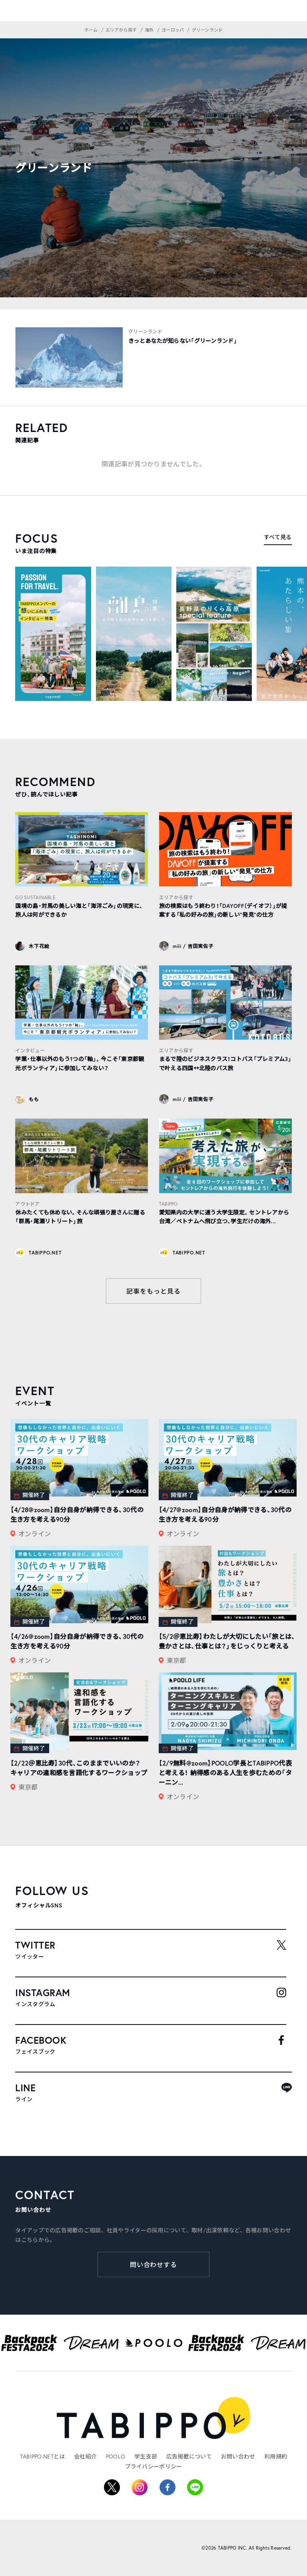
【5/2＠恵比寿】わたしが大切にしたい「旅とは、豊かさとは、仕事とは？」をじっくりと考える (227, 1641)
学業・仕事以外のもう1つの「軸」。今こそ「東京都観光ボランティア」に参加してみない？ (79, 1063)
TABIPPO (168, 1204)
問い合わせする (153, 2264)
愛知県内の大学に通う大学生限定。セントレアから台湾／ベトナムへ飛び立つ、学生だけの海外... (224, 1217)
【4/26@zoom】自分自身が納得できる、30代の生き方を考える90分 (77, 1641)
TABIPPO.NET (45, 1253)
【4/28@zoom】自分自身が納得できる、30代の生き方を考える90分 (77, 1514)
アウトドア (27, 1204)
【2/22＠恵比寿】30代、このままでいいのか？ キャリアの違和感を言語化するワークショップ (79, 1768)
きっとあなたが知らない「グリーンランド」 (182, 340)
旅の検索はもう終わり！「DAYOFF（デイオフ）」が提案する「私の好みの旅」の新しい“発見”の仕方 (223, 910)
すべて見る (277, 537)
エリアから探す (176, 897)
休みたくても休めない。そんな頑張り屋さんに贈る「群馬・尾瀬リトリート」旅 (80, 1217)
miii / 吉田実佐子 (193, 946)
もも (34, 1099)
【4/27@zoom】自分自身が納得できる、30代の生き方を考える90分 (225, 1514)
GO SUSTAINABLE (35, 897)
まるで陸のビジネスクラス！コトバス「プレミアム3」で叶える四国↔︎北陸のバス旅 (225, 1063)
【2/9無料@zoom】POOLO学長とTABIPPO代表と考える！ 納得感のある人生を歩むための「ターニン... (225, 1772)
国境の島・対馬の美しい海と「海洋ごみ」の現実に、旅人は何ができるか (79, 910)
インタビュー (29, 1050)
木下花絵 (39, 946)
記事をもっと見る (153, 1291)
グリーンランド (145, 331)
